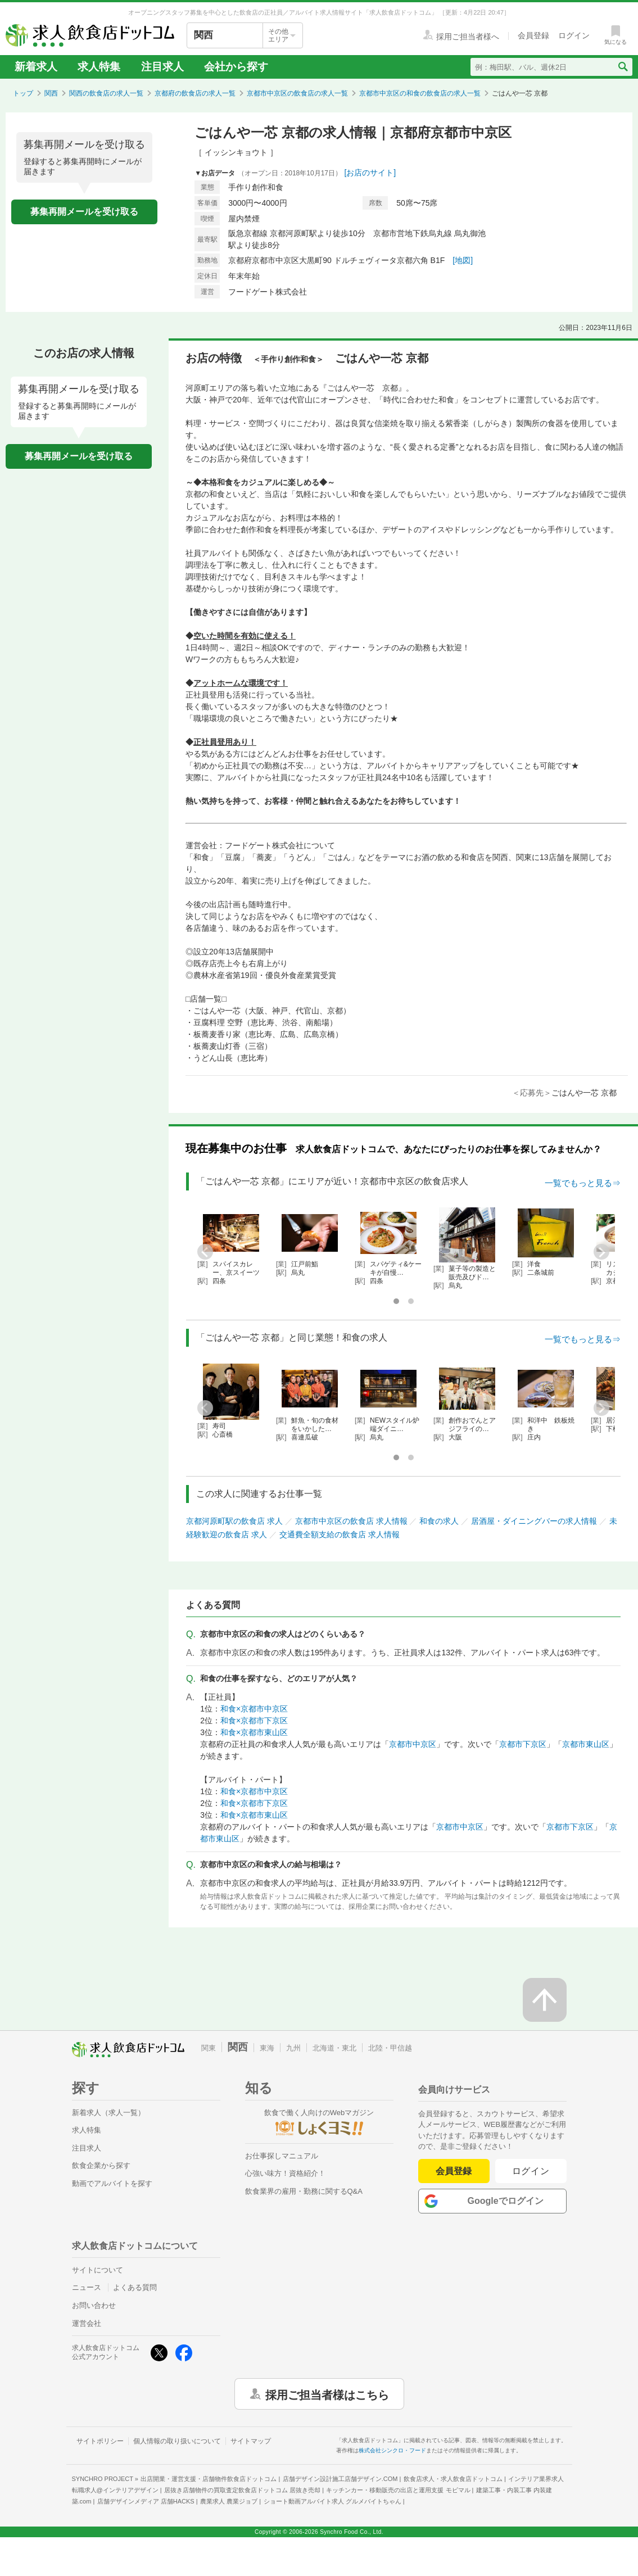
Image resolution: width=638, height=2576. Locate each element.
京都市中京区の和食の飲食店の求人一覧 (420, 93)
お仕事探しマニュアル (281, 2156)
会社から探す (236, 67)
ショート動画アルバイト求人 (332, 2501)
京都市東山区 (585, 1744)
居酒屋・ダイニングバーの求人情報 (534, 1520)
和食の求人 (439, 1520)
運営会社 (86, 2323)
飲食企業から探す (101, 2165)
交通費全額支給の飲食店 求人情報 (339, 1534)
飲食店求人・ (453, 2478)
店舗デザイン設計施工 (340, 2478)
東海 (267, 2048)
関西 (51, 93)
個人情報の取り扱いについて (177, 2441)
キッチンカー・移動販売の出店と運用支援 (398, 2490)
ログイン (531, 2171)
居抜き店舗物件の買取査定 (242, 2490)
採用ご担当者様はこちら (327, 2394)
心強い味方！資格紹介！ (285, 2173)
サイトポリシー (100, 2441)
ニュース (86, 2287)
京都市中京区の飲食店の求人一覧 (297, 93)
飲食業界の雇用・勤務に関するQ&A (304, 2191)
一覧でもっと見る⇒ (583, 1183)
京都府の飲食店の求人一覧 (195, 93)
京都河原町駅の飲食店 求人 (234, 1520)
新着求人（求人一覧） (108, 2112)
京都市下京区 (522, 1744)
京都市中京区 (412, 1744)
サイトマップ (250, 2441)
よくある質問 (135, 2287)
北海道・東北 (334, 2048)
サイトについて (97, 2270)
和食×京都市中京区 (254, 1708)
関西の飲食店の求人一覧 (106, 93)
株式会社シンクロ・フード (392, 2450)
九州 (293, 2048)
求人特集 (99, 67)
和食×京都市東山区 (254, 1732)
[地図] (463, 260)
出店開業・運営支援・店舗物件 (209, 2478)
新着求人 (36, 67)
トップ (23, 93)
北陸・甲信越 (390, 2048)
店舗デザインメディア (145, 2501)
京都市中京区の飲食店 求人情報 (351, 1520)
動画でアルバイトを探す (112, 2183)
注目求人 (162, 67)
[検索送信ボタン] (622, 67)
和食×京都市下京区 (254, 1720)
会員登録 (454, 2171)
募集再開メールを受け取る (84, 211)
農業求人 (228, 2501)
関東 (208, 2048)
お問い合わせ (94, 2305)
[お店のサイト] (370, 172)
